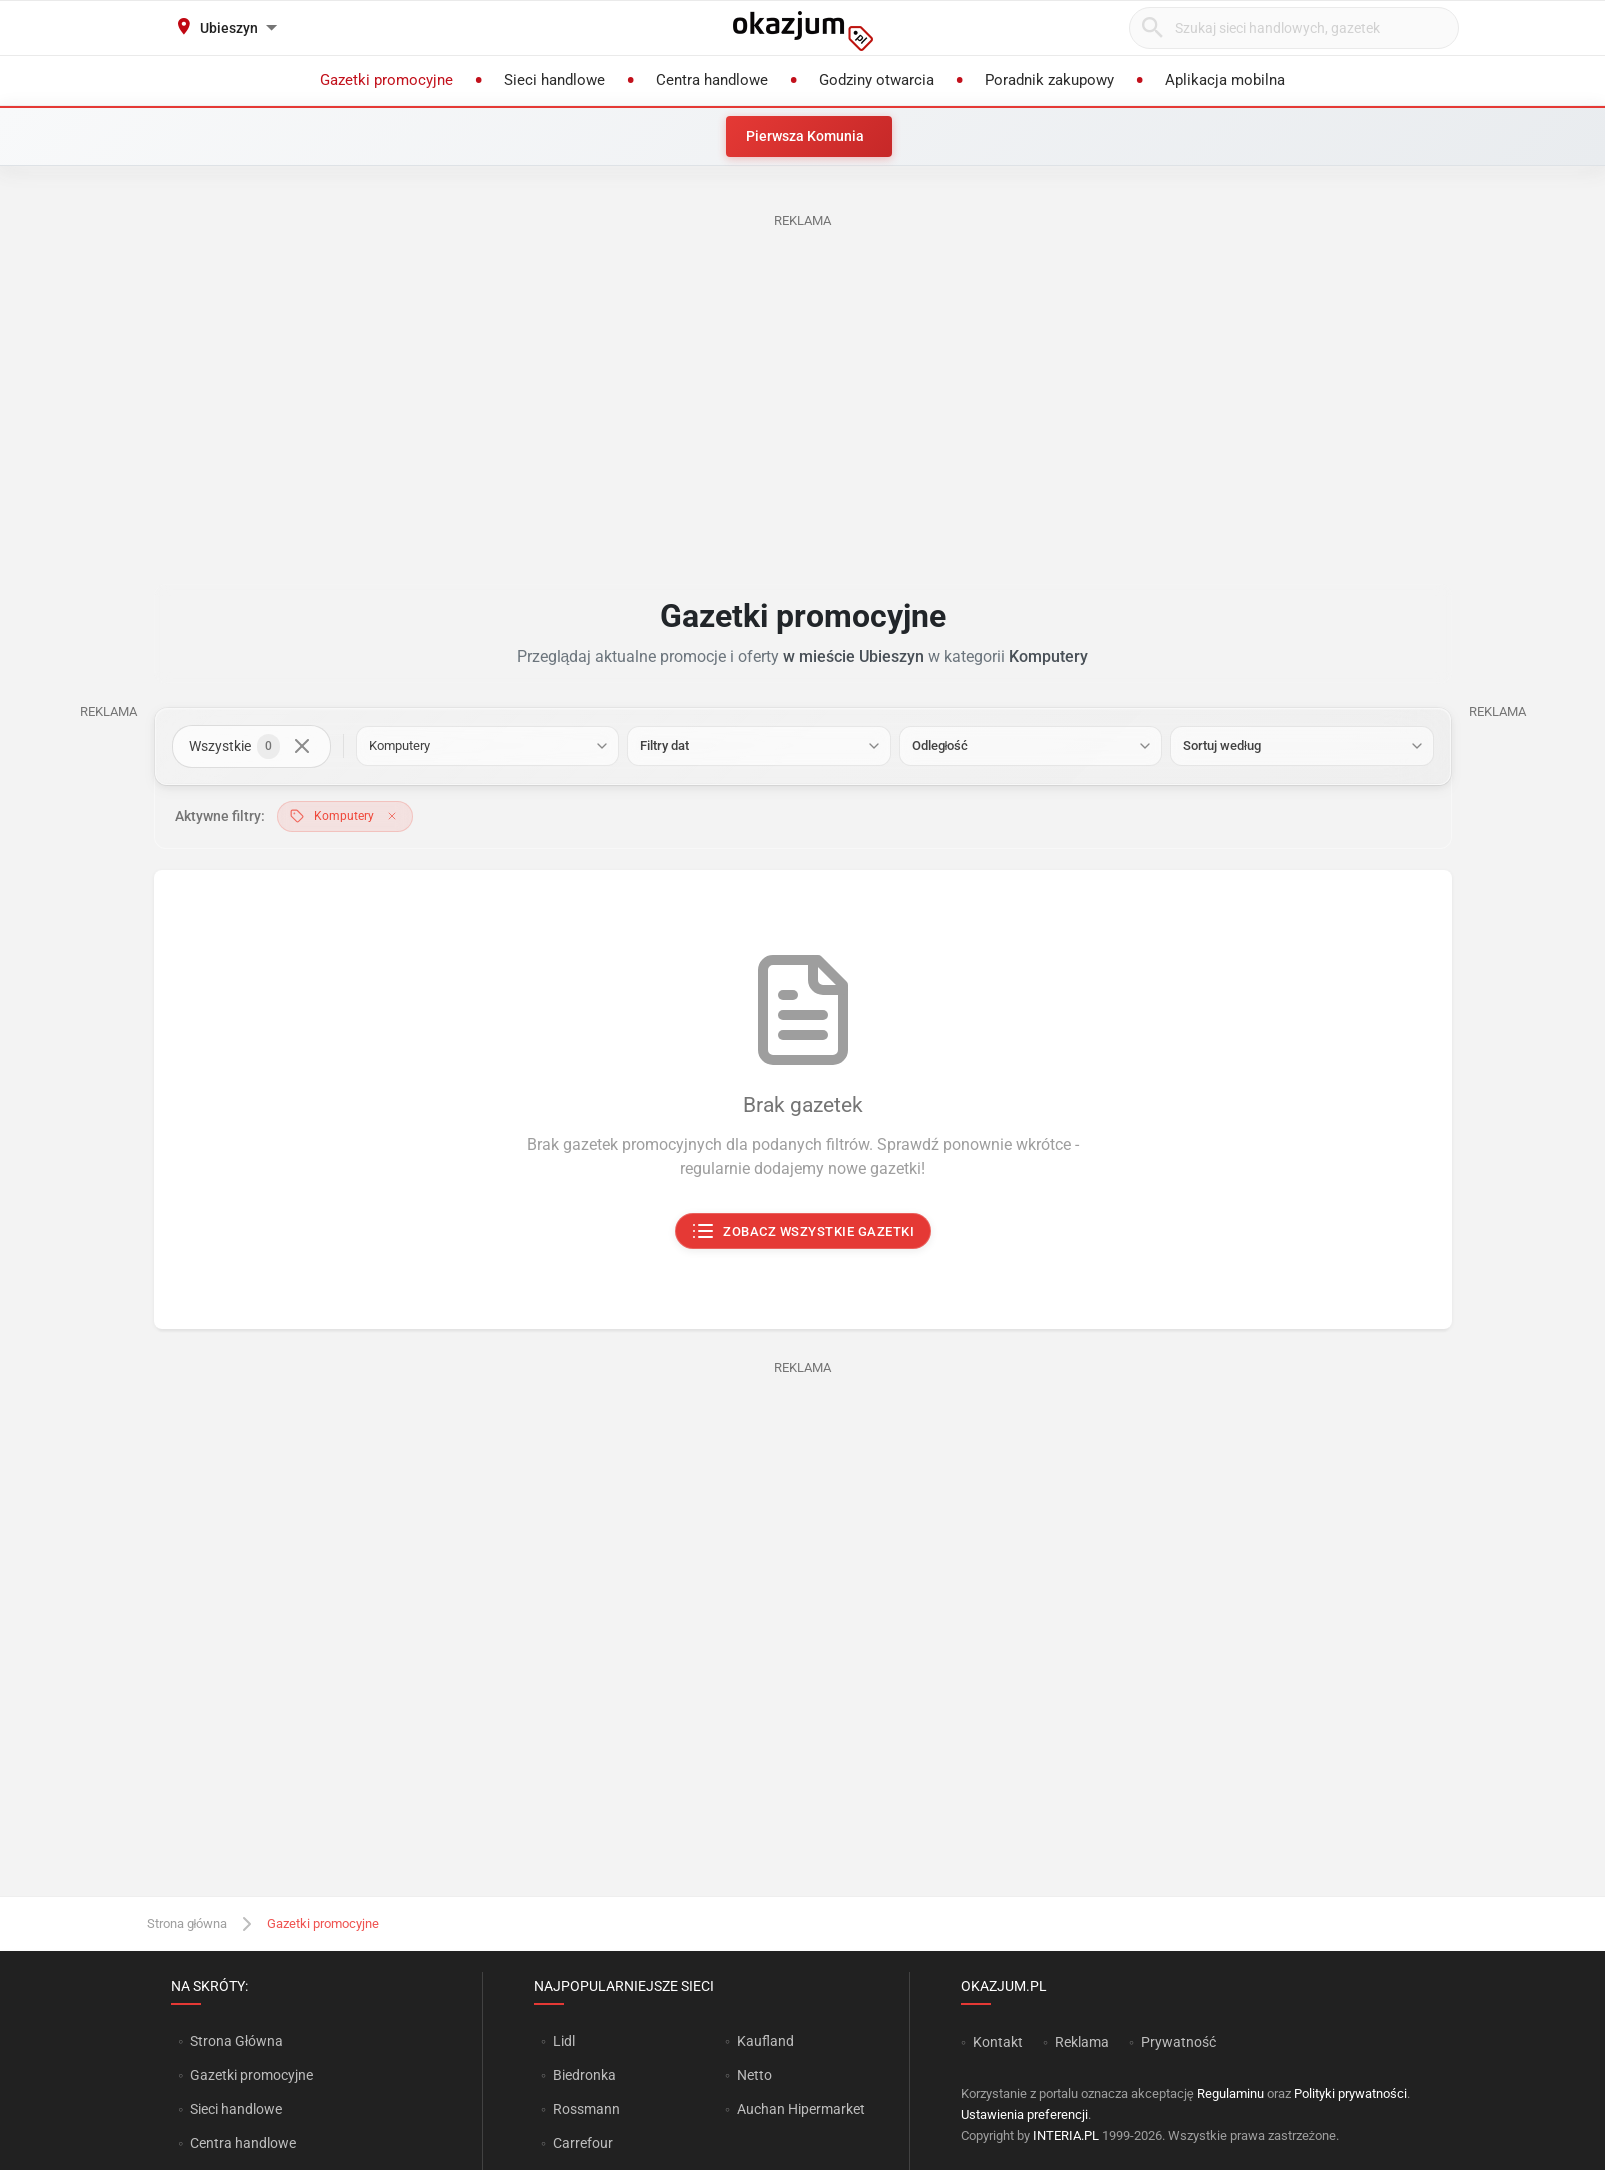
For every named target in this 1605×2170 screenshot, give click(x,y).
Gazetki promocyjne (251, 2075)
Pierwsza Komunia (805, 136)
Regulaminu (1230, 2093)
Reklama (1082, 2042)
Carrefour (583, 2143)
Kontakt (998, 2042)
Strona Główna (236, 2041)
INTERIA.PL (1066, 2135)
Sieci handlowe (236, 2109)
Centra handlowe (243, 2143)
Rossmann (586, 2109)
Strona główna (187, 1923)
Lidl (564, 2041)
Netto (754, 2075)
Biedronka (584, 2075)
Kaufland (765, 2041)
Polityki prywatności (1350, 2093)
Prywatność (1178, 2042)
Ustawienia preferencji (1024, 2114)
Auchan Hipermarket (801, 2109)
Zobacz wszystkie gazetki (802, 1232)
